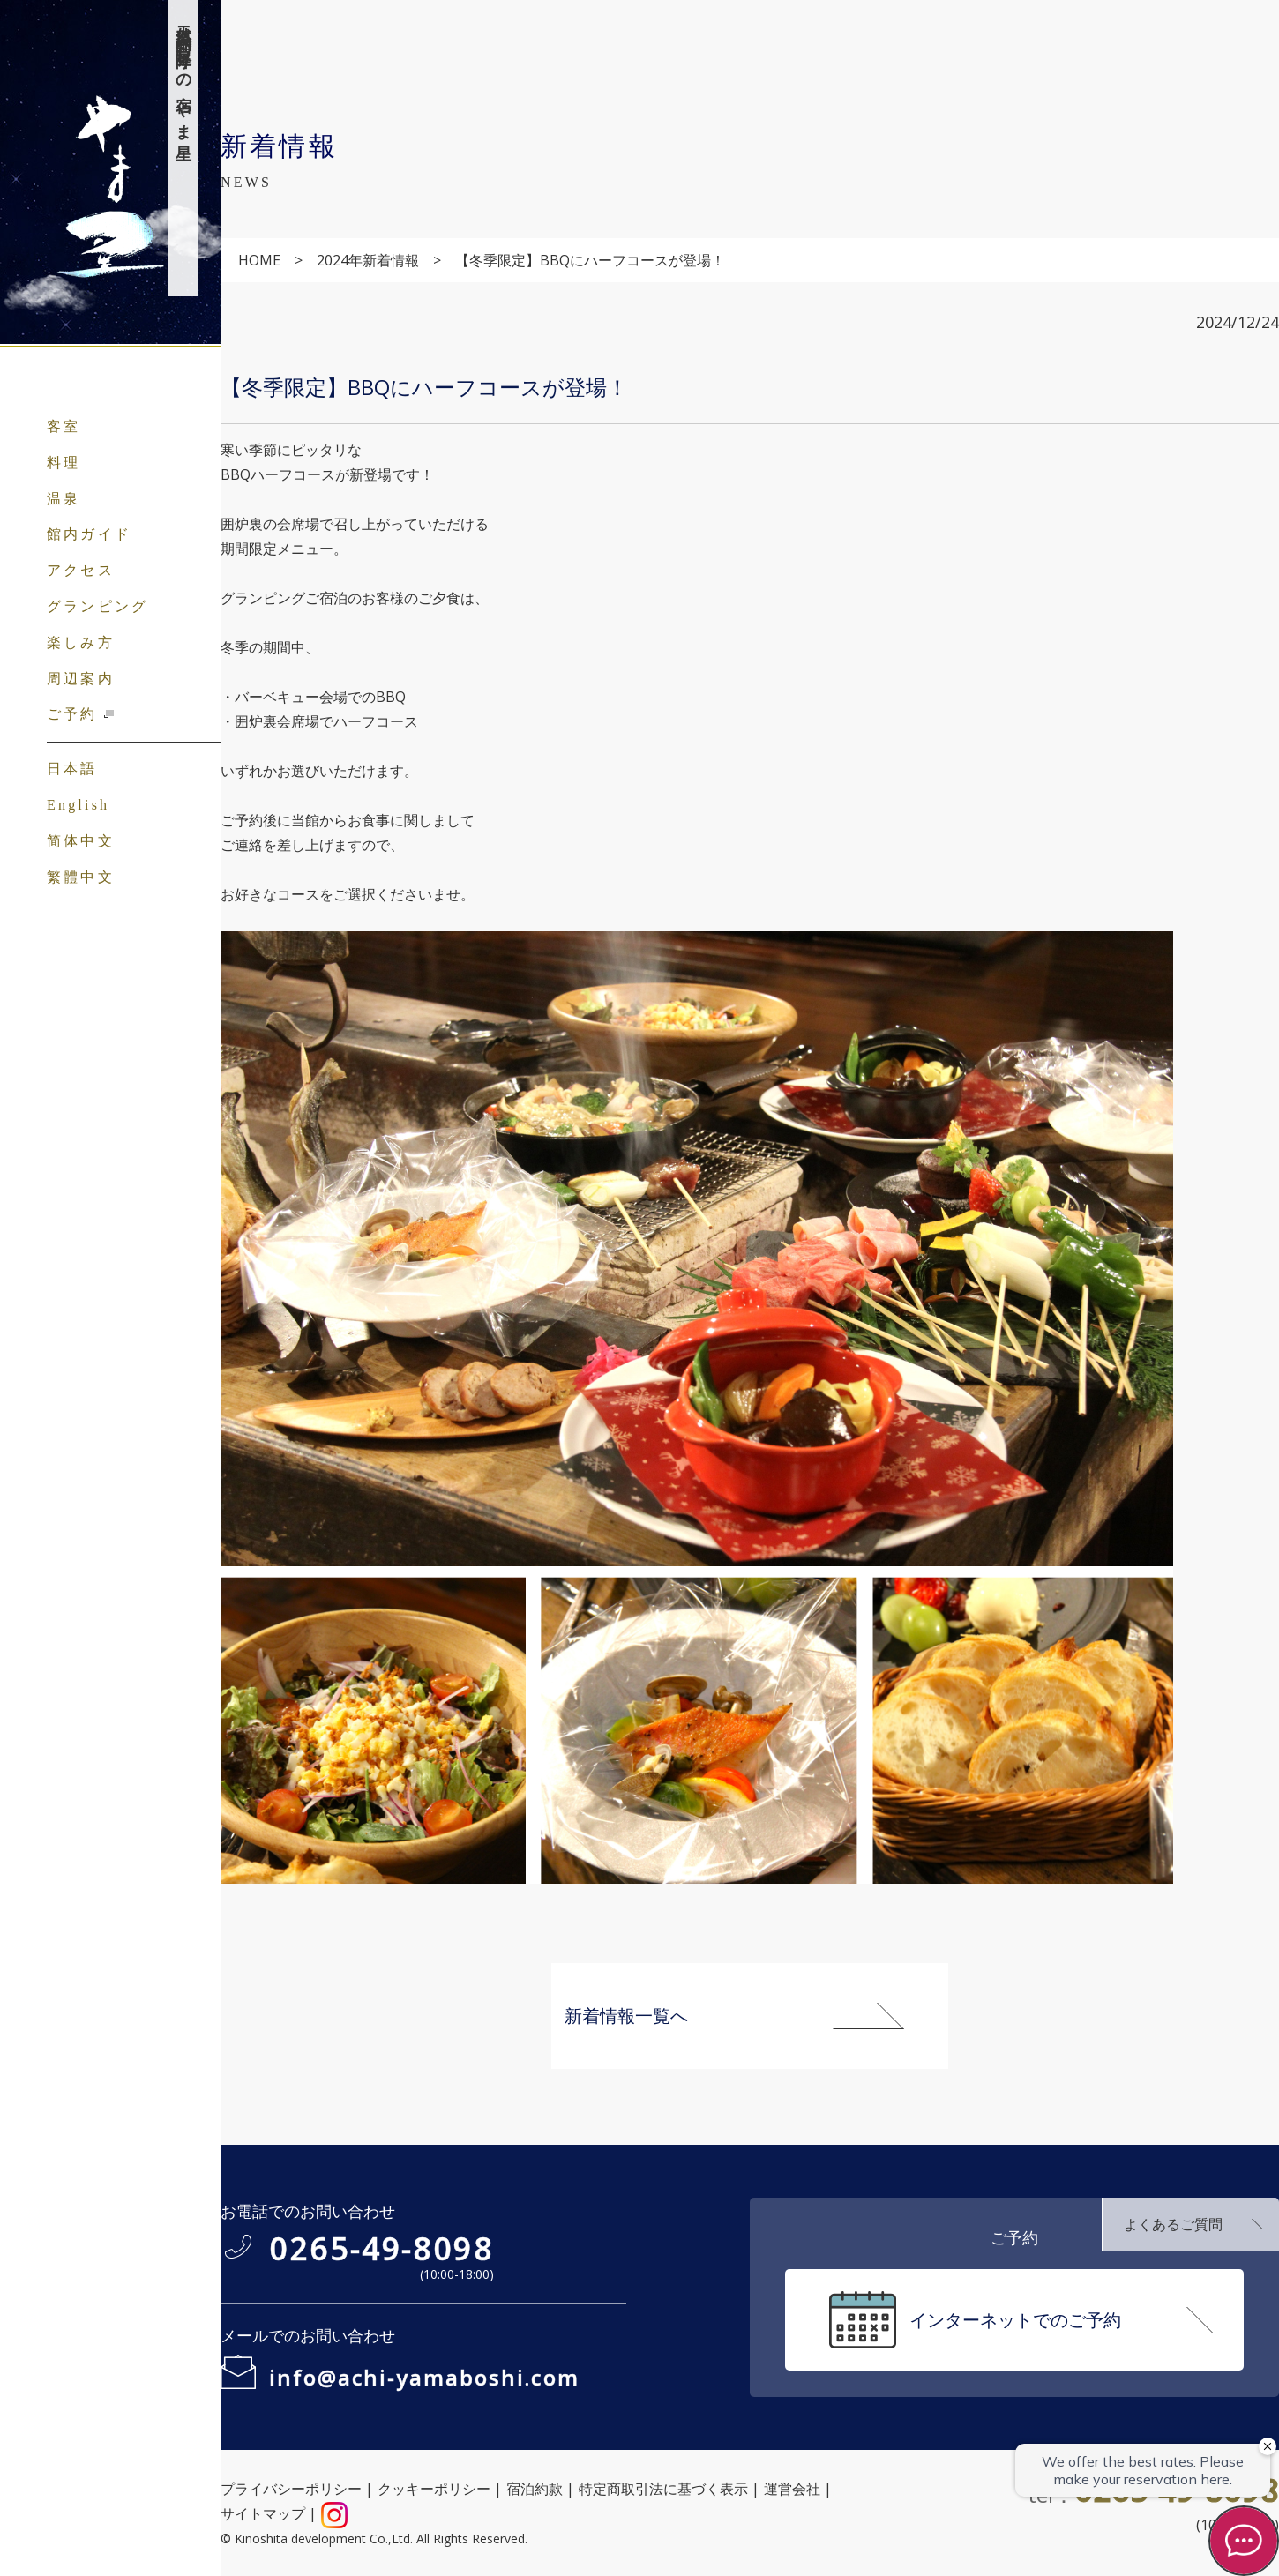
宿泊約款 (534, 2488)
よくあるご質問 (1173, 2224)
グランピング (97, 606)
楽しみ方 (81, 642)
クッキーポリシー (434, 2488)
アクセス (81, 570)
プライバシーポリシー (291, 2488)
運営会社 (792, 2488)
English (78, 804)
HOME (259, 260)
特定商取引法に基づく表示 (663, 2488)
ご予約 (72, 713)
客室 (63, 426)
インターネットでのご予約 (1015, 2320)
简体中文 (81, 840)
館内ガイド (89, 533)
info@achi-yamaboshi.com (424, 2377)
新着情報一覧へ (626, 2015)
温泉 (63, 498)
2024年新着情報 (368, 260)
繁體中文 (81, 877)
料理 (63, 462)
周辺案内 (81, 678)
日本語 (72, 768)
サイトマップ (263, 2513)
